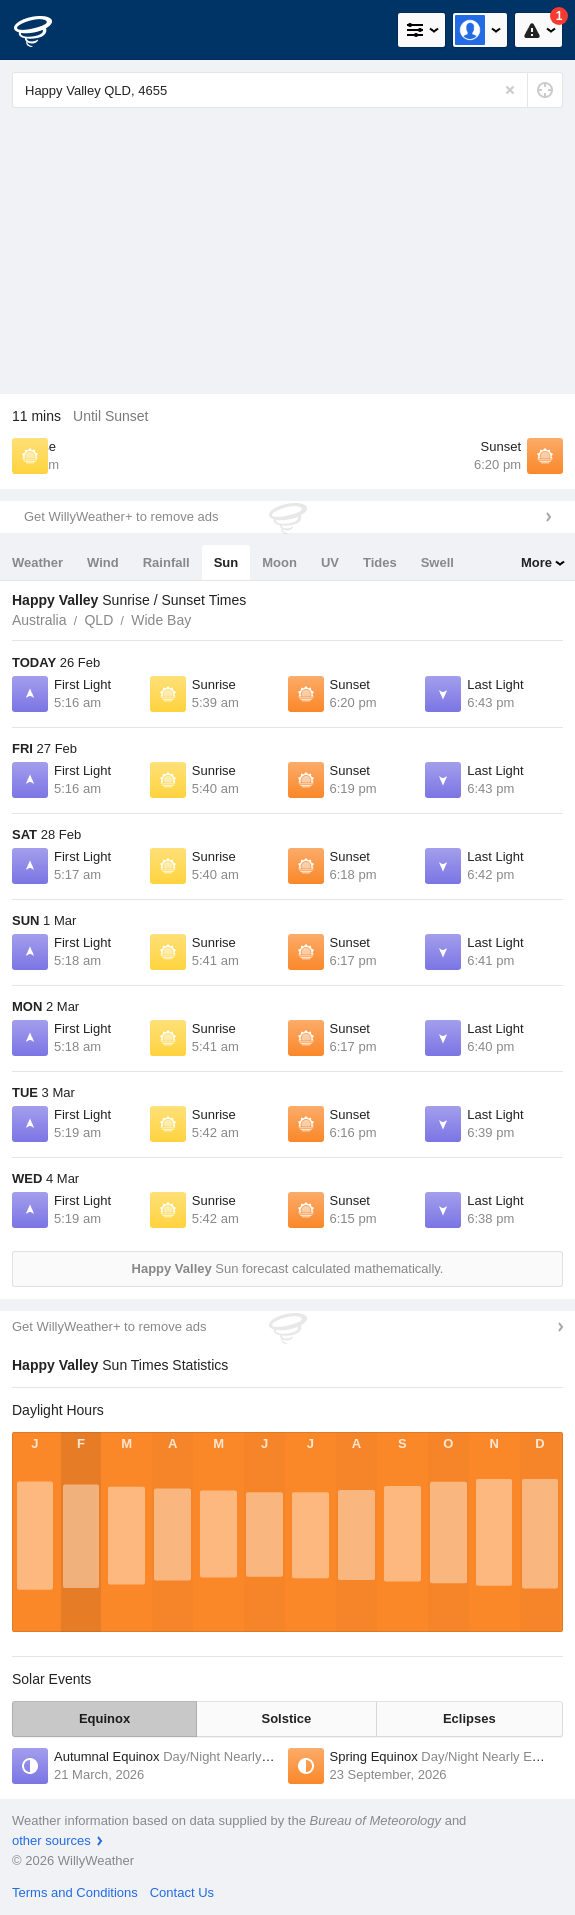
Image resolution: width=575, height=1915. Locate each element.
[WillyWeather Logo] (45, 30)
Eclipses (469, 1718)
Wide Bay (161, 620)
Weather (37, 562)
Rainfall (166, 562)
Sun (226, 562)
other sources (51, 1840)
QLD (98, 620)
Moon (279, 562)
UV (330, 562)
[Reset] (510, 90)
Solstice (286, 1718)
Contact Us (182, 1892)
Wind (103, 562)
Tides (380, 562)
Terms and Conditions (75, 1892)
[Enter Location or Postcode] (287, 90)
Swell (437, 562)
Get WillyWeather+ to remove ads (121, 516)
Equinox (104, 1718)
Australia (39, 620)
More (536, 562)
